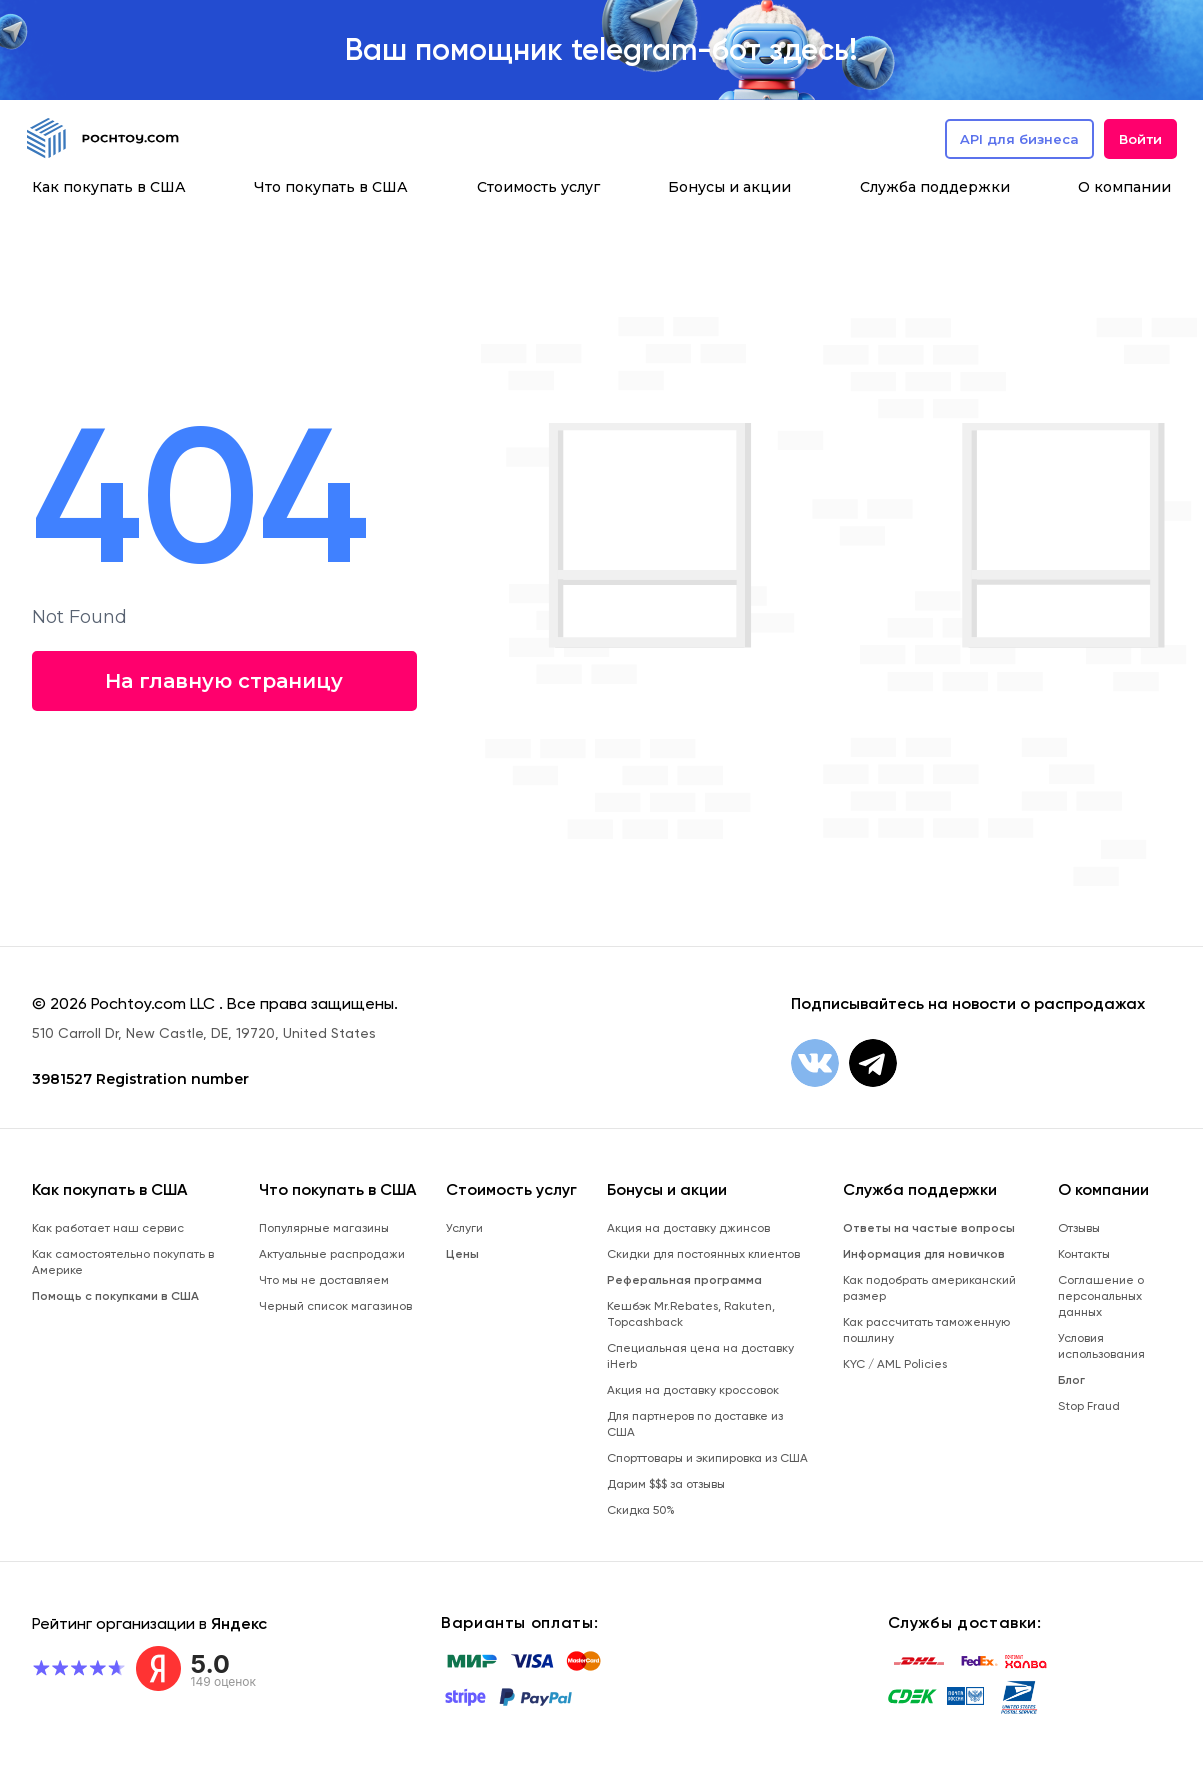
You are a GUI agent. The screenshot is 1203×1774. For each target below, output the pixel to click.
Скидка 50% (641, 1510)
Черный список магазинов (335, 1306)
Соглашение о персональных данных (1101, 1296)
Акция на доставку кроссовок (693, 1390)
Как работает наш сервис (108, 1228)
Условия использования (1101, 1346)
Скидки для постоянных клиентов (703, 1254)
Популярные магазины (324, 1228)
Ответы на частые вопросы (929, 1228)
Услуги (464, 1228)
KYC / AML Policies (895, 1364)
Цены (462, 1254)
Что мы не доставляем (324, 1280)
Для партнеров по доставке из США (695, 1424)
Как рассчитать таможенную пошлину (926, 1330)
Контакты (1084, 1254)
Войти (1140, 139)
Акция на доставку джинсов (688, 1228)
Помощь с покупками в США (115, 1296)
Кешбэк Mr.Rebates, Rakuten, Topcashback (691, 1314)
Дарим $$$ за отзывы (666, 1484)
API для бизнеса (1019, 139)
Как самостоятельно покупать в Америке (123, 1262)
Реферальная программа (684, 1280)
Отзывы (1079, 1228)
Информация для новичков (924, 1254)
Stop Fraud (1089, 1406)
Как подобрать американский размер (929, 1288)
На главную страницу (222, 681)
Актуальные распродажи (332, 1254)
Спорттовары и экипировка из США (707, 1458)
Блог (1071, 1380)
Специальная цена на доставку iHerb (700, 1356)
